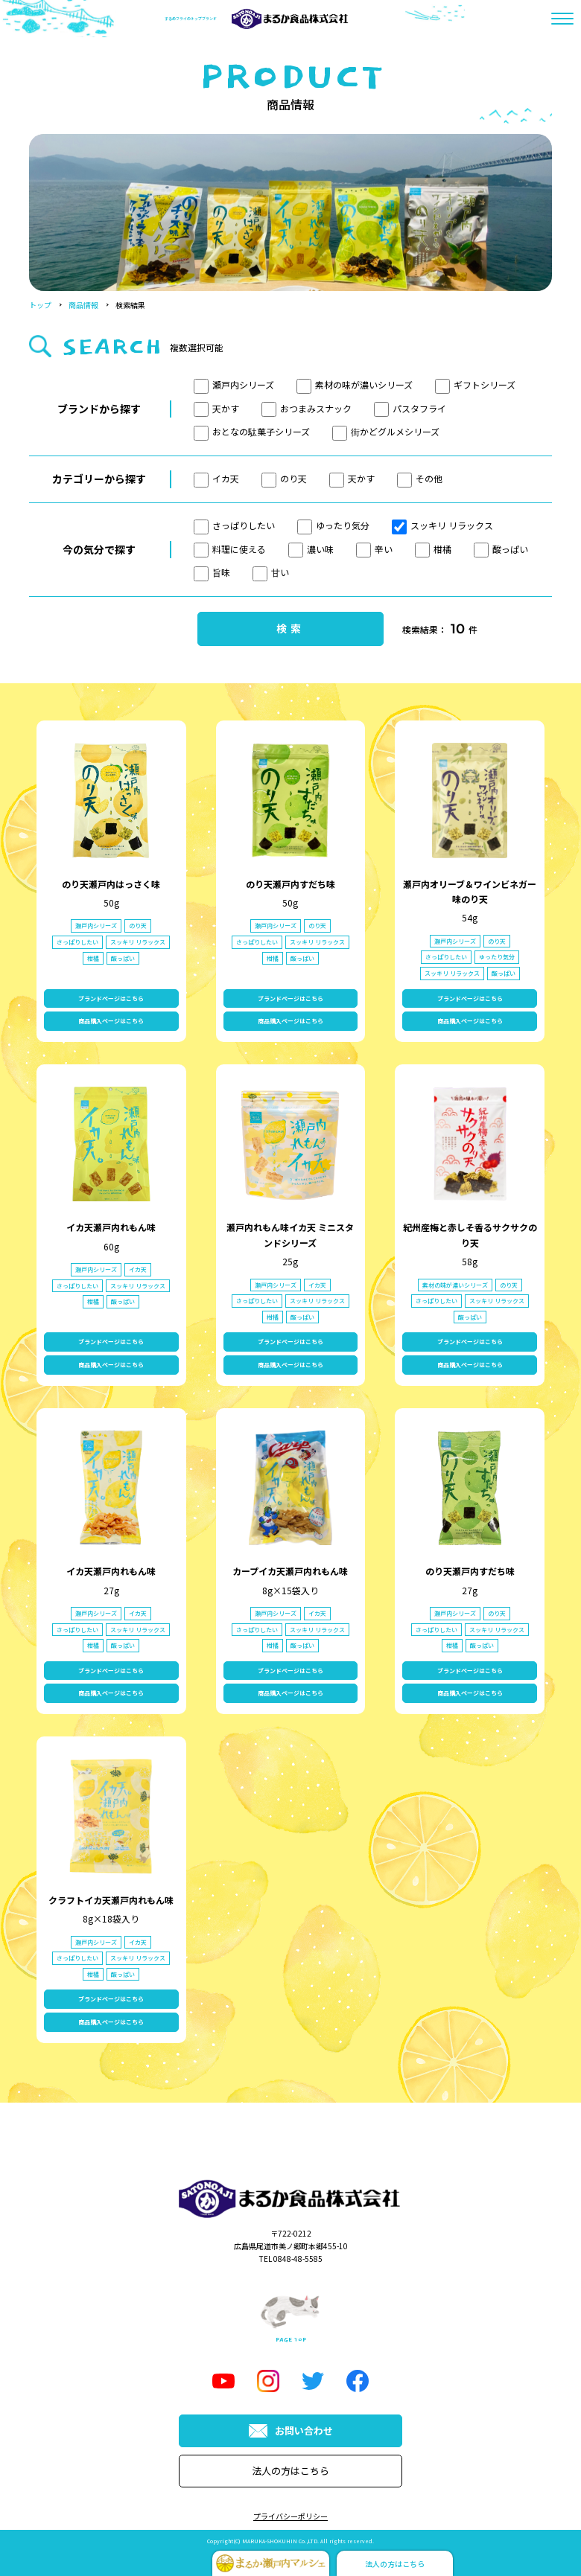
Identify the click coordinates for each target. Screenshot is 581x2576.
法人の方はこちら (290, 2471)
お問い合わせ (291, 2430)
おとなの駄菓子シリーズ (252, 431)
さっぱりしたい (234, 525)
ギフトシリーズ (475, 384)
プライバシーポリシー (290, 2516)
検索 (290, 628)
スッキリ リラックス (442, 525)
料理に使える (230, 549)
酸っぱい (501, 549)
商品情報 (83, 304)
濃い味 (311, 549)
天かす (216, 408)
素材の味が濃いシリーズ (354, 384)
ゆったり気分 (333, 525)
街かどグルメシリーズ (385, 431)
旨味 (212, 572)
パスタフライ (410, 408)
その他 (419, 478)
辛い (374, 549)
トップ (40, 304)
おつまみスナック (306, 408)
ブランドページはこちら (111, 998)
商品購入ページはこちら (111, 1021)
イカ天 (216, 478)
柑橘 (433, 549)
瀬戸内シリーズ (234, 384)
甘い (271, 572)
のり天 (284, 478)
